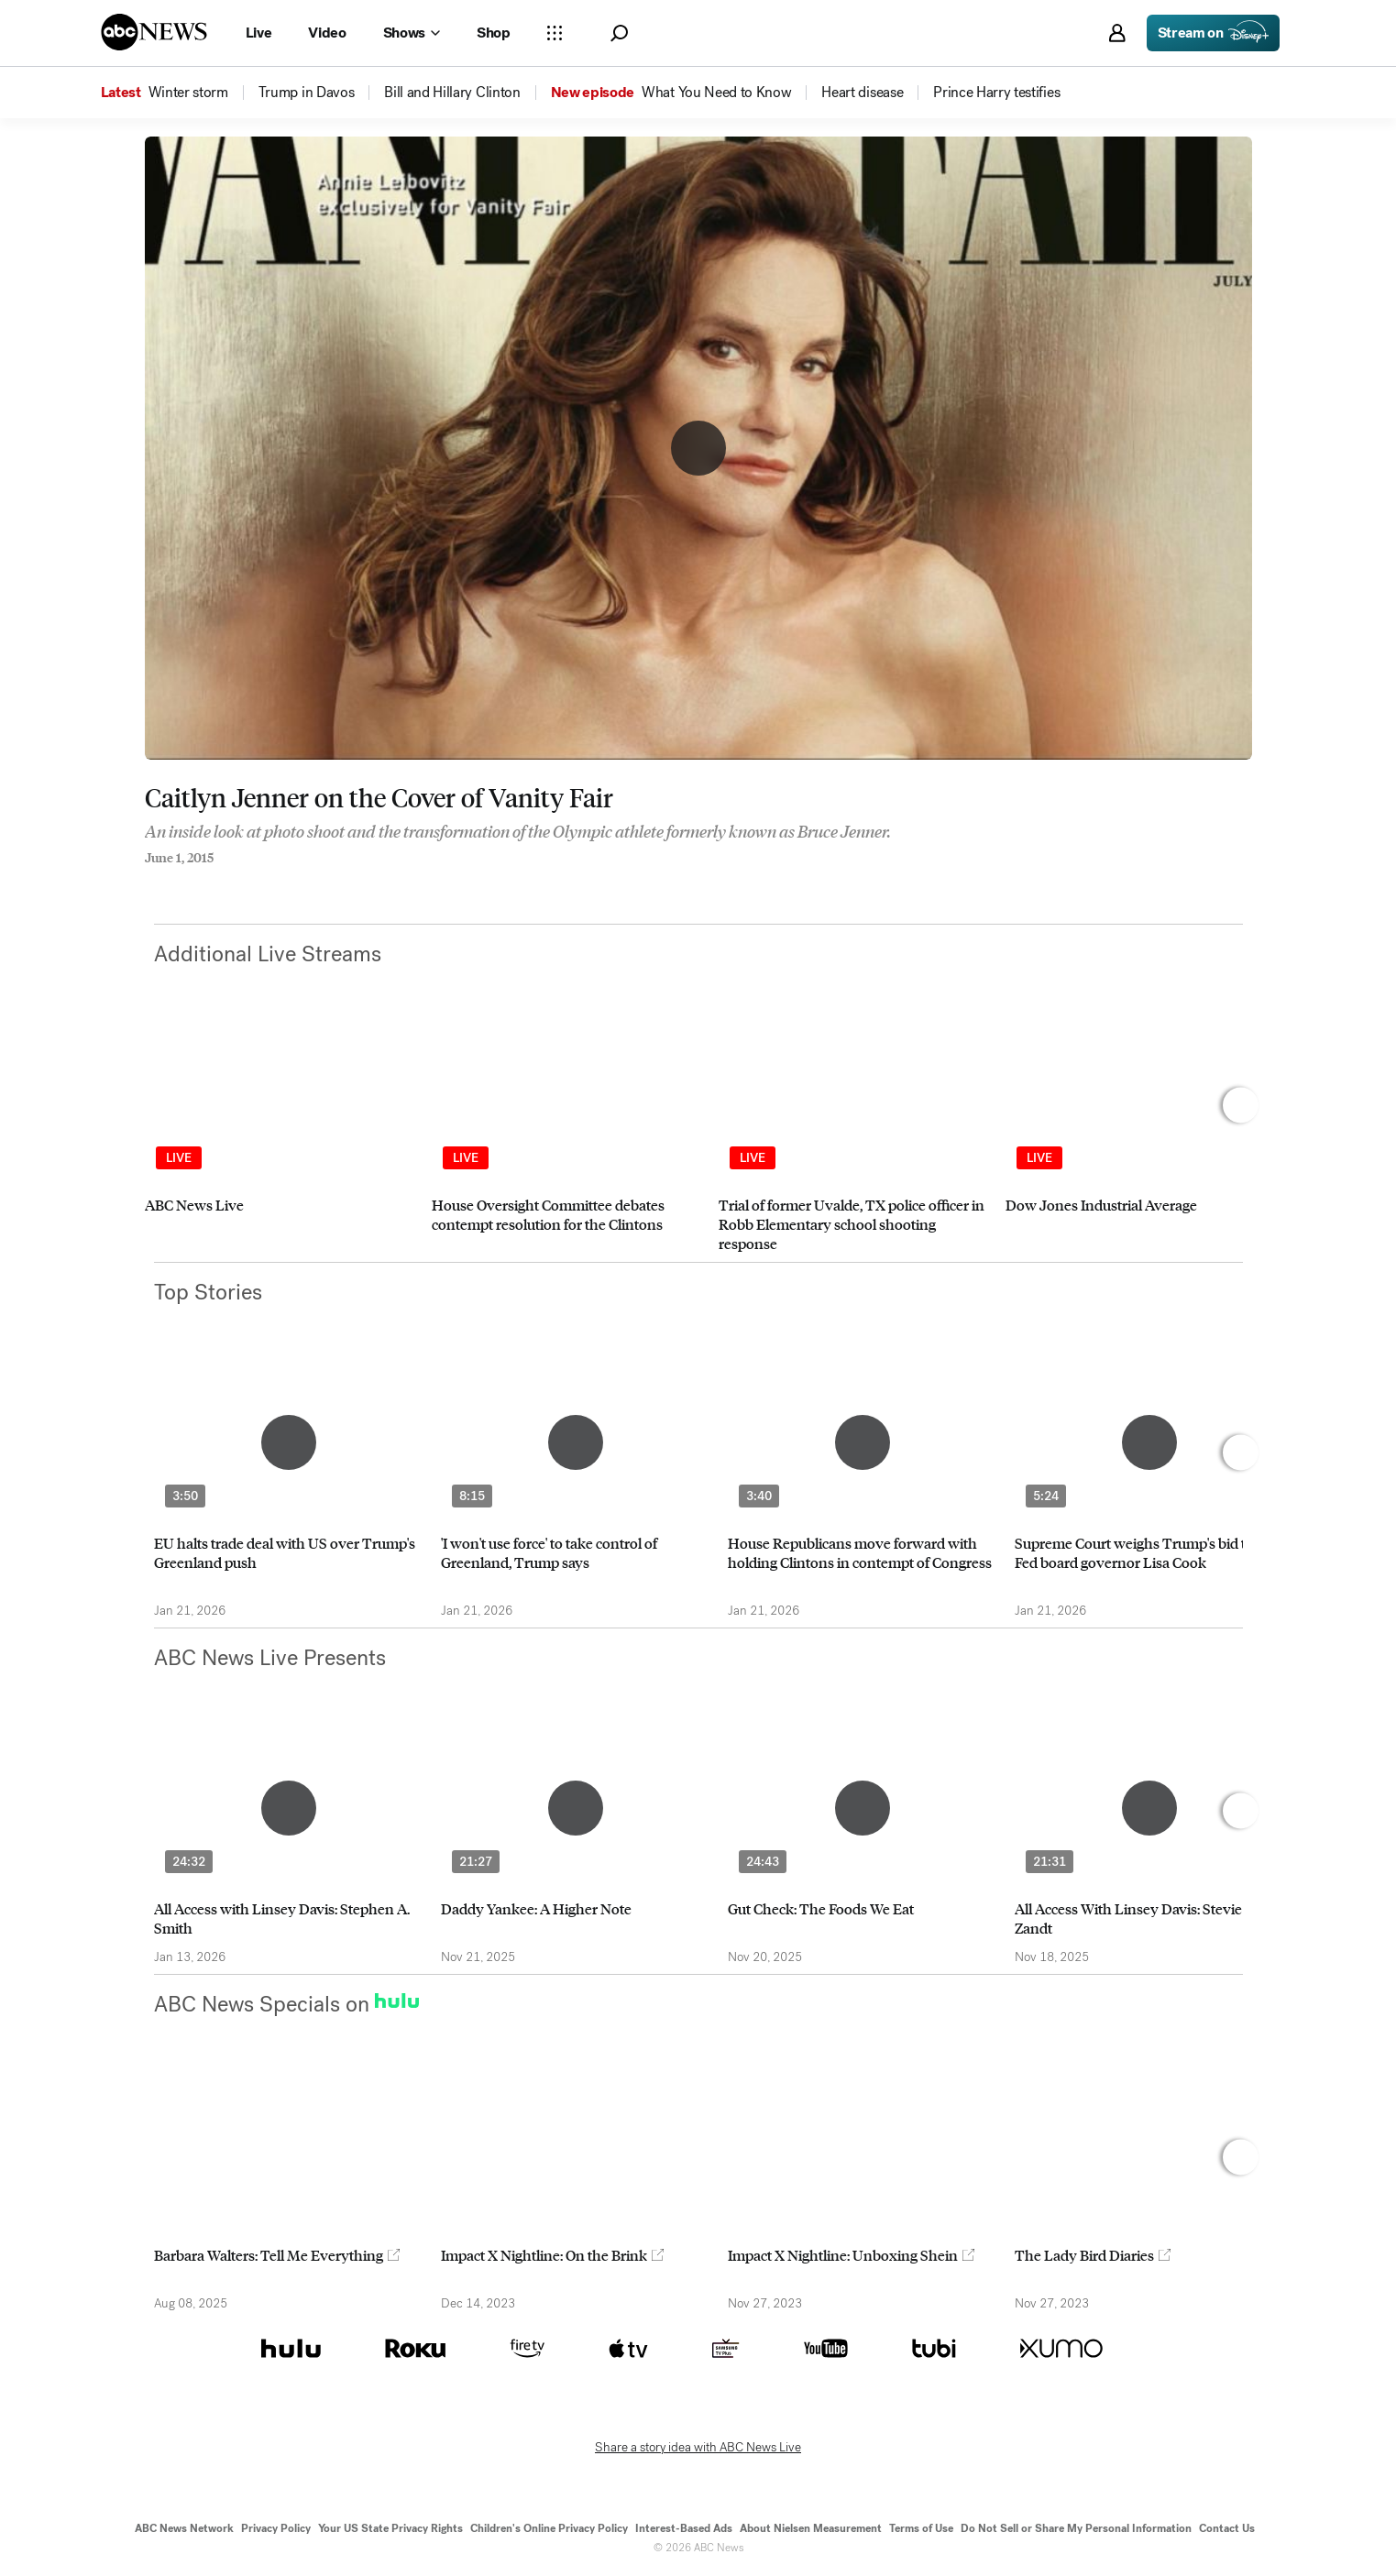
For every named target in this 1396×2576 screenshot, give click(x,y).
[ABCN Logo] (154, 32)
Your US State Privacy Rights (390, 2528)
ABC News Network (184, 2528)
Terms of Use (921, 2528)
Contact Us (1227, 2528)
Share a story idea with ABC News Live (698, 2447)
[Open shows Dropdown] (411, 33)
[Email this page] (222, 882)
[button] (619, 33)
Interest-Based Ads (683, 2528)
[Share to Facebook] (149, 882)
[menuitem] (188, 92)
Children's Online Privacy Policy (549, 2528)
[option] (280, 1140)
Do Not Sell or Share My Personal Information (1076, 2528)
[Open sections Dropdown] (554, 33)
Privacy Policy (276, 2528)
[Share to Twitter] (186, 882)
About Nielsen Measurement (811, 2528)
